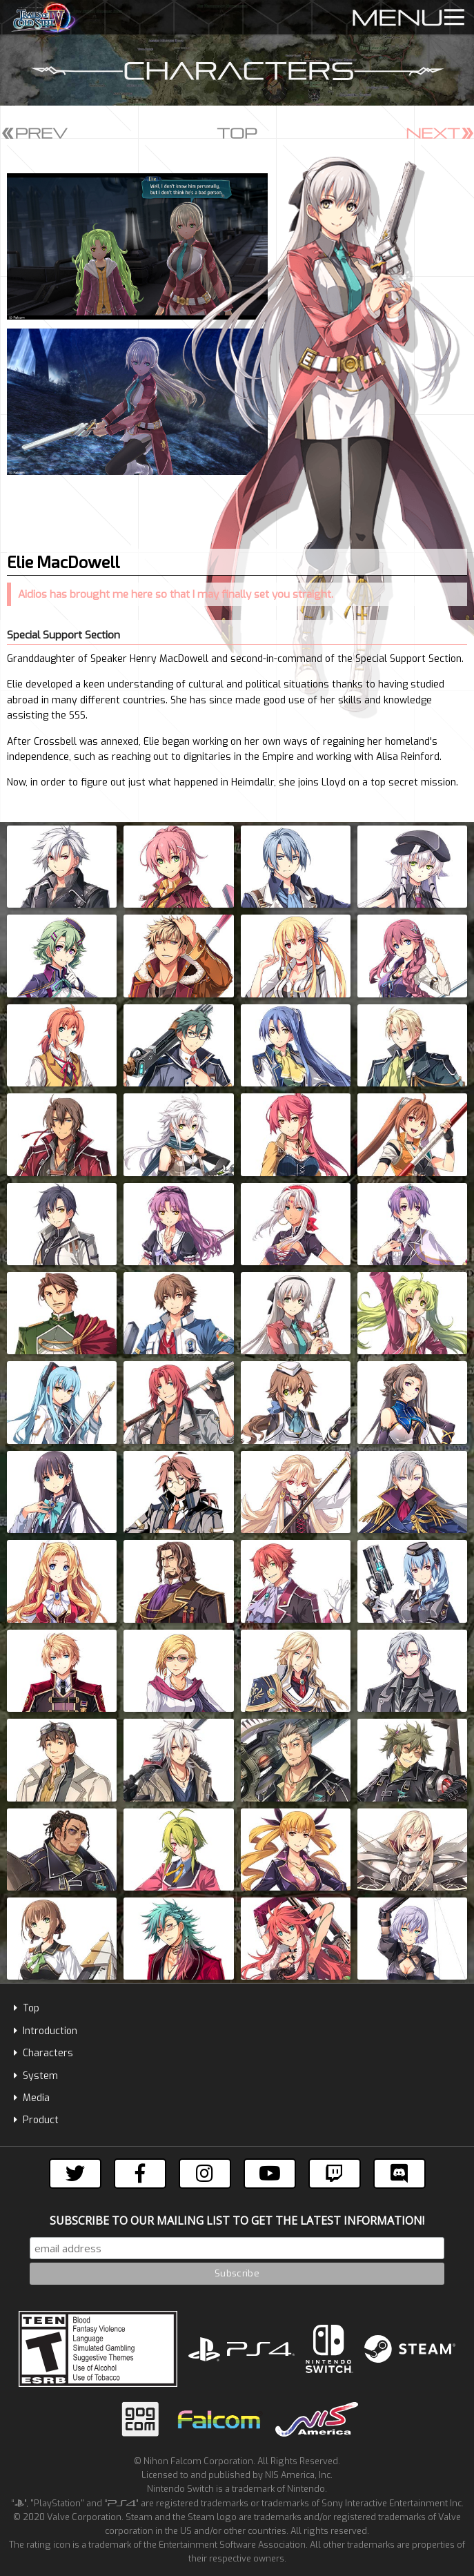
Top (26, 2008)
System (36, 2075)
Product (36, 2120)
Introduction (45, 2031)
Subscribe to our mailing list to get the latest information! (237, 2220)
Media (32, 2098)
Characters (43, 2053)
